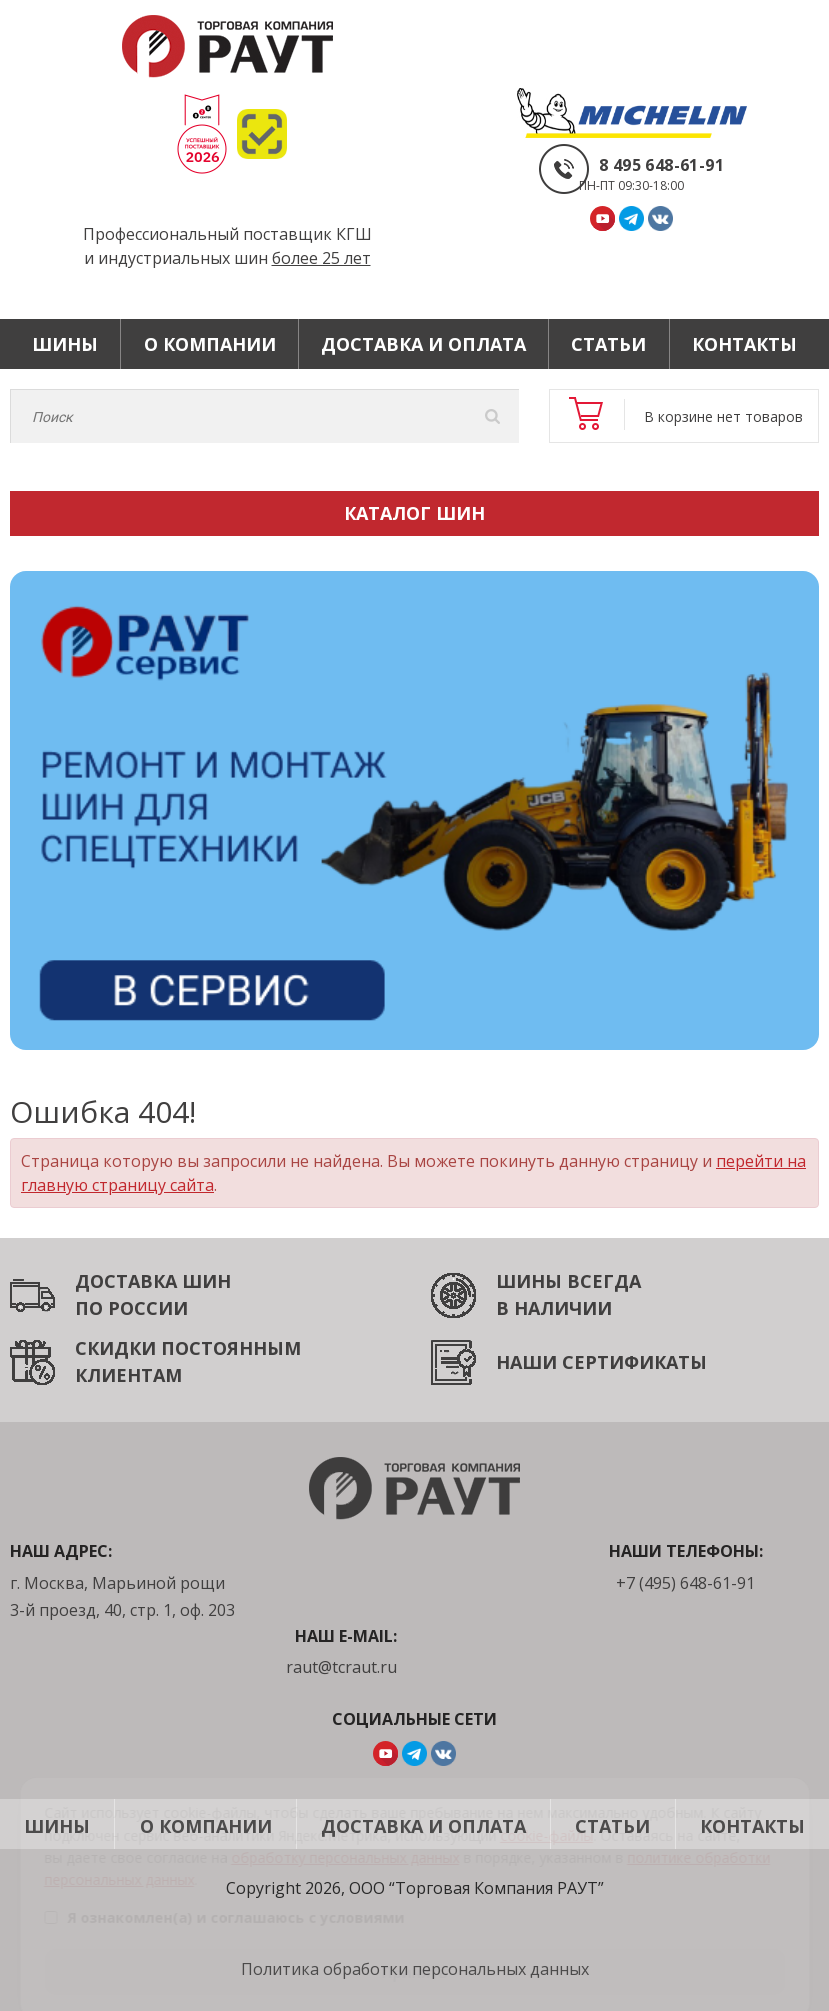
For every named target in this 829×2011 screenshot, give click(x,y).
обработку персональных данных (345, 1831)
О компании (210, 344)
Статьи (608, 344)
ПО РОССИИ (131, 1308)
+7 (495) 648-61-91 (685, 1583)
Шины (65, 344)
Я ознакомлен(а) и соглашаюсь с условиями (224, 1891)
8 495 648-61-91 (661, 165)
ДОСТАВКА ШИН (153, 1281)
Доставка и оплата (423, 344)
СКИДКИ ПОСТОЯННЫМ (188, 1348)
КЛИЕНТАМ (128, 1375)
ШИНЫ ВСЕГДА (568, 1281)
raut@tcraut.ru (341, 1667)
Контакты (744, 344)
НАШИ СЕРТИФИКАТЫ (601, 1362)
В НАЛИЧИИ (554, 1308)
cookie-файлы (546, 1809)
